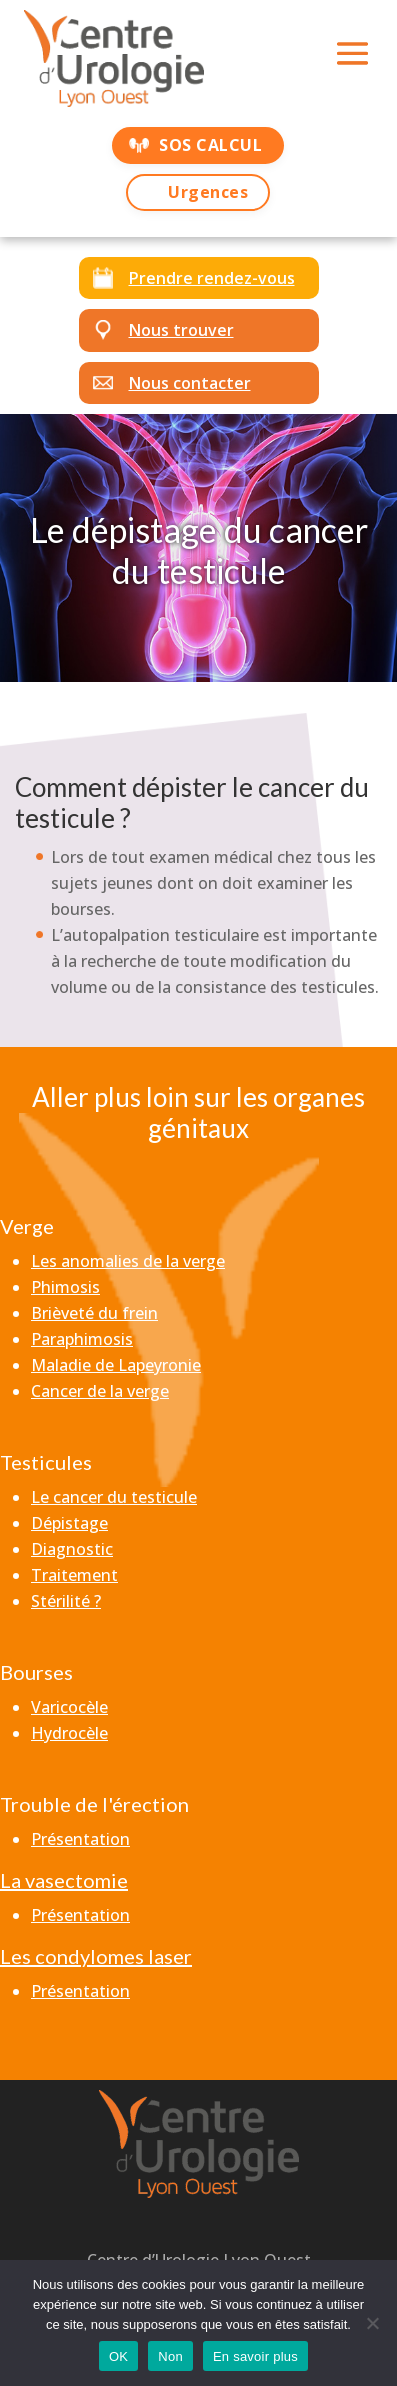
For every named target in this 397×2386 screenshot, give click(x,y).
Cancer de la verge (100, 1391)
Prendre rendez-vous (212, 278)
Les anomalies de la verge (128, 1261)
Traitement (74, 1575)
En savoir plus (255, 2356)
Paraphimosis (82, 1339)
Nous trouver (181, 330)
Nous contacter (190, 383)
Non (170, 2356)
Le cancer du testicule (114, 1497)
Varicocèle (69, 1707)
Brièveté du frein (94, 1313)
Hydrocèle (69, 1733)
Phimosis (65, 1287)
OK (118, 2356)
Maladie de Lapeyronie (116, 1365)
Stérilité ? (66, 1601)
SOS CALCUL (210, 145)
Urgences (208, 192)
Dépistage (69, 1523)
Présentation (80, 1839)
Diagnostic (72, 1549)
